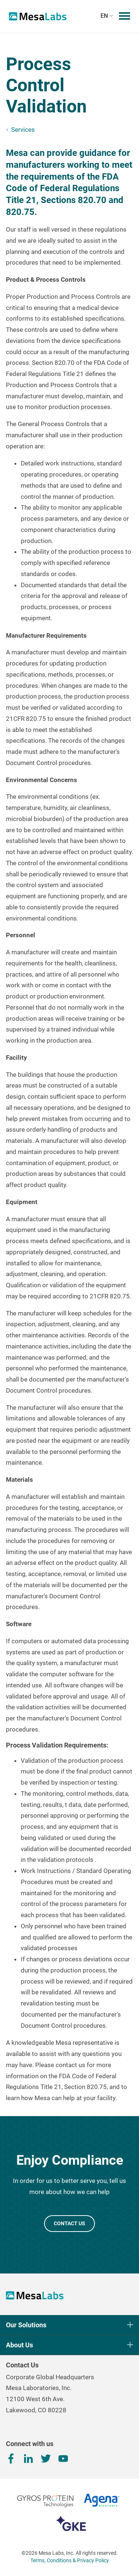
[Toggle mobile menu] (124, 16)
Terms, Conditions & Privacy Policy (69, 2560)
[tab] (69, 279)
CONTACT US (69, 2223)
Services (23, 129)
